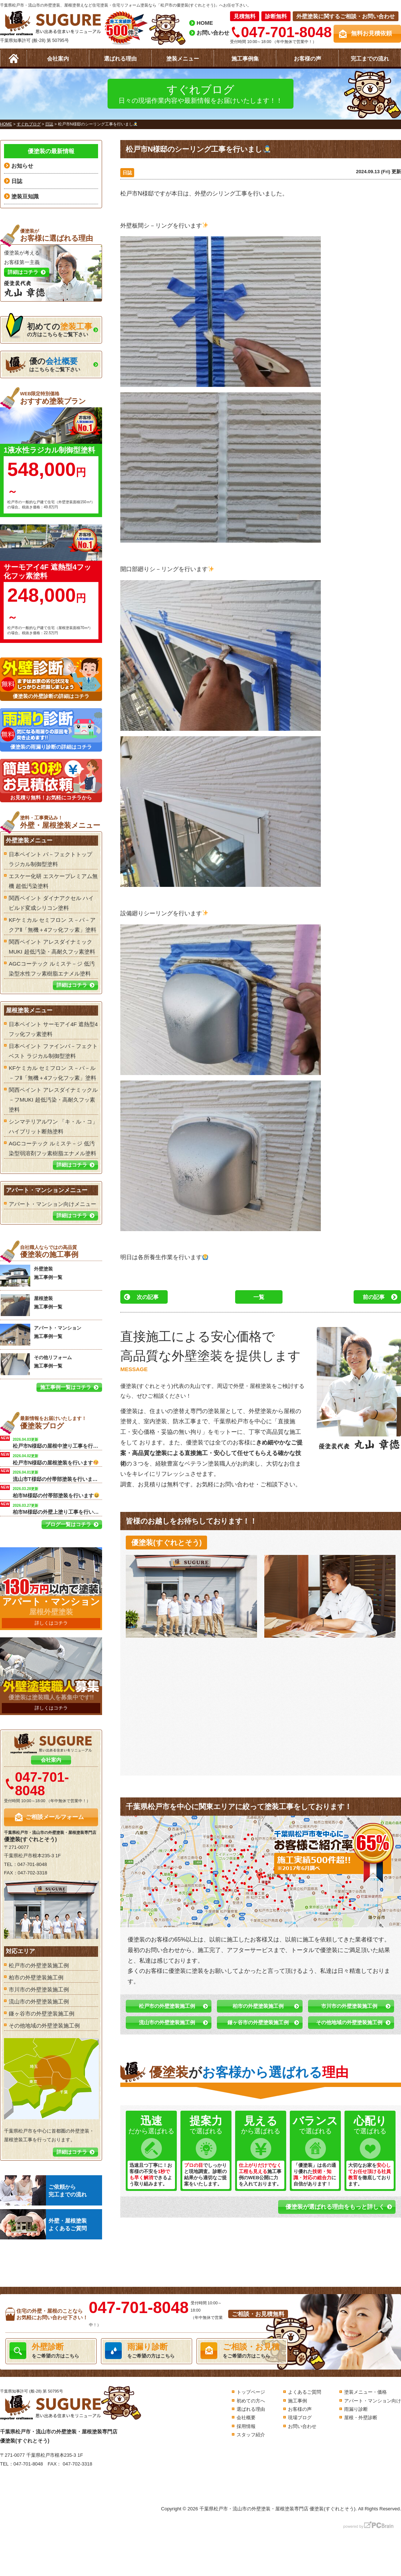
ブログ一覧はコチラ (68, 1524)
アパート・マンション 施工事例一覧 (40, 1335)
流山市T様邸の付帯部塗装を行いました (57, 1475)
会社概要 (246, 2417)
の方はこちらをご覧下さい (49, 328)
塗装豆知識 (25, 196)
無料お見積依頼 (371, 33)
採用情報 (246, 2426)
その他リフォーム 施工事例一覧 (36, 1364)
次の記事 (148, 1297)
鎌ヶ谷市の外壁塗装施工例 (258, 2022)
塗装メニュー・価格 (365, 2392)
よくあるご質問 (304, 2392)
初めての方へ (251, 2401)
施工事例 (297, 2401)
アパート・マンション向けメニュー (52, 1204)
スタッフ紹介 (251, 2434)
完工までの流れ (370, 58)
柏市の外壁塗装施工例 (258, 2006)
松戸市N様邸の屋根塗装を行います (55, 1459)
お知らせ (22, 166)
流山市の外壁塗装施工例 (167, 2022)
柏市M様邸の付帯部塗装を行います (56, 1491)
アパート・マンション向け (372, 2401)
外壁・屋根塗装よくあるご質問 (43, 2224)
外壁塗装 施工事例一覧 (31, 1276)
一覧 (258, 1297)
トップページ (251, 2392)
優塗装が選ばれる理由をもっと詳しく (335, 2207)
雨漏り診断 (356, 2409)
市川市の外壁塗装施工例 (349, 2006)
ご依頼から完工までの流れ (43, 2190)
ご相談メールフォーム (55, 1817)
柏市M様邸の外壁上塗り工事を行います (57, 1508)
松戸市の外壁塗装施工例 (167, 2006)
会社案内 (58, 58)
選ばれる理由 (120, 58)
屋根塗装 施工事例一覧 (31, 1305)
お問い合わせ (212, 33)
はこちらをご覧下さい (43, 365)
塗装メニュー (182, 58)
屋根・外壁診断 (360, 2417)
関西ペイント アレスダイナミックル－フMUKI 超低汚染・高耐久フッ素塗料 (53, 1100)
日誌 (127, 172)
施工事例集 (245, 58)
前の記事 (374, 1297)
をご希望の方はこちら (51, 2350)
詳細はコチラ (72, 985)
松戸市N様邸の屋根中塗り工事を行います (57, 1442)
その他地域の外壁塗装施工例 (349, 2022)
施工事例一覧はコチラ (65, 1387)
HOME (204, 23)
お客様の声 (307, 58)
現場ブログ (300, 2417)
